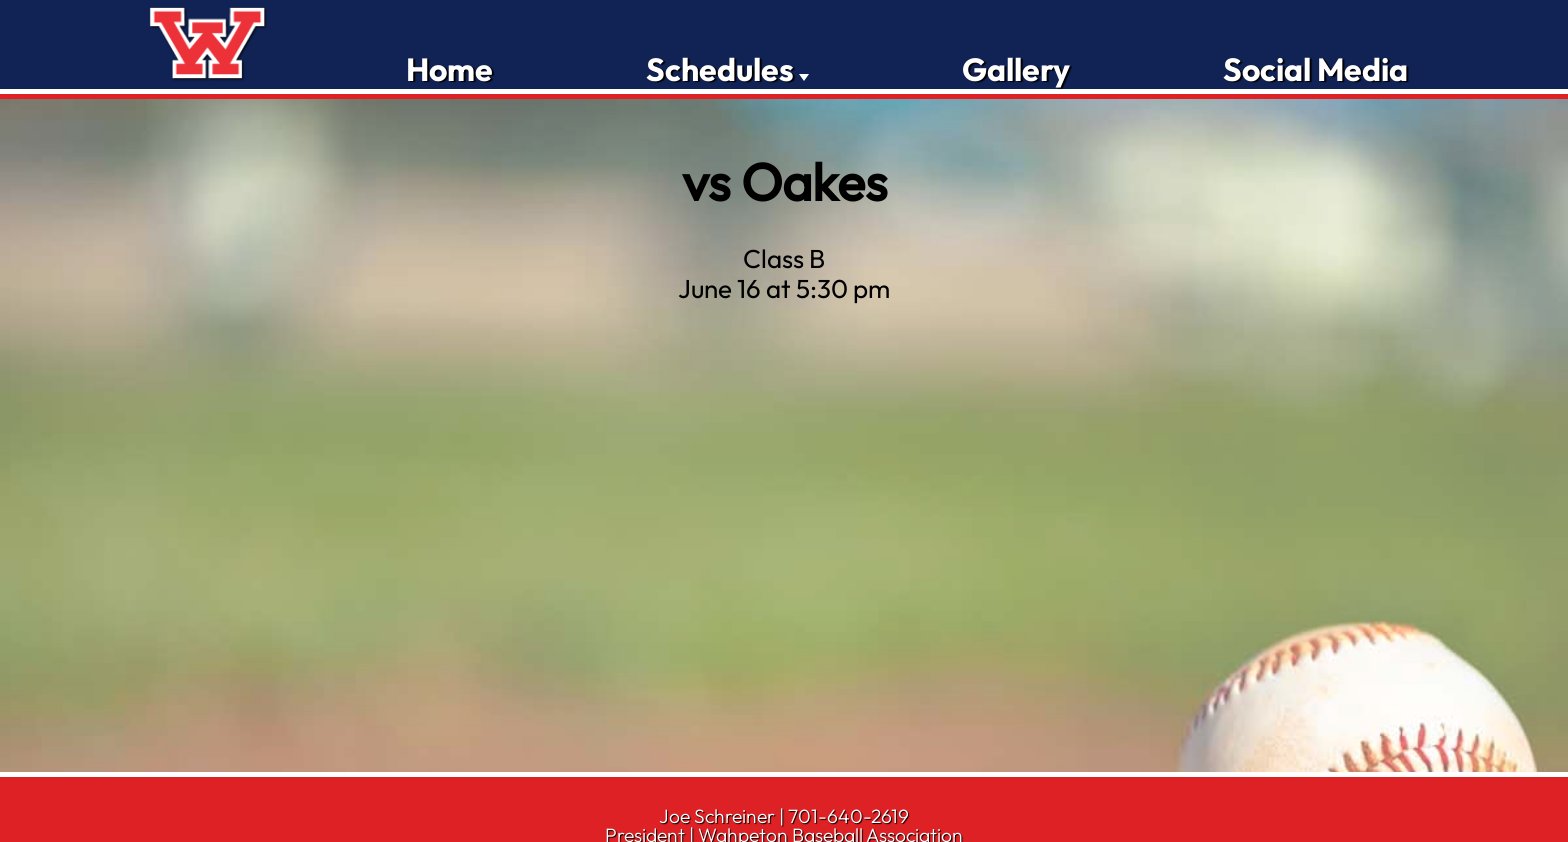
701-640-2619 (848, 816)
